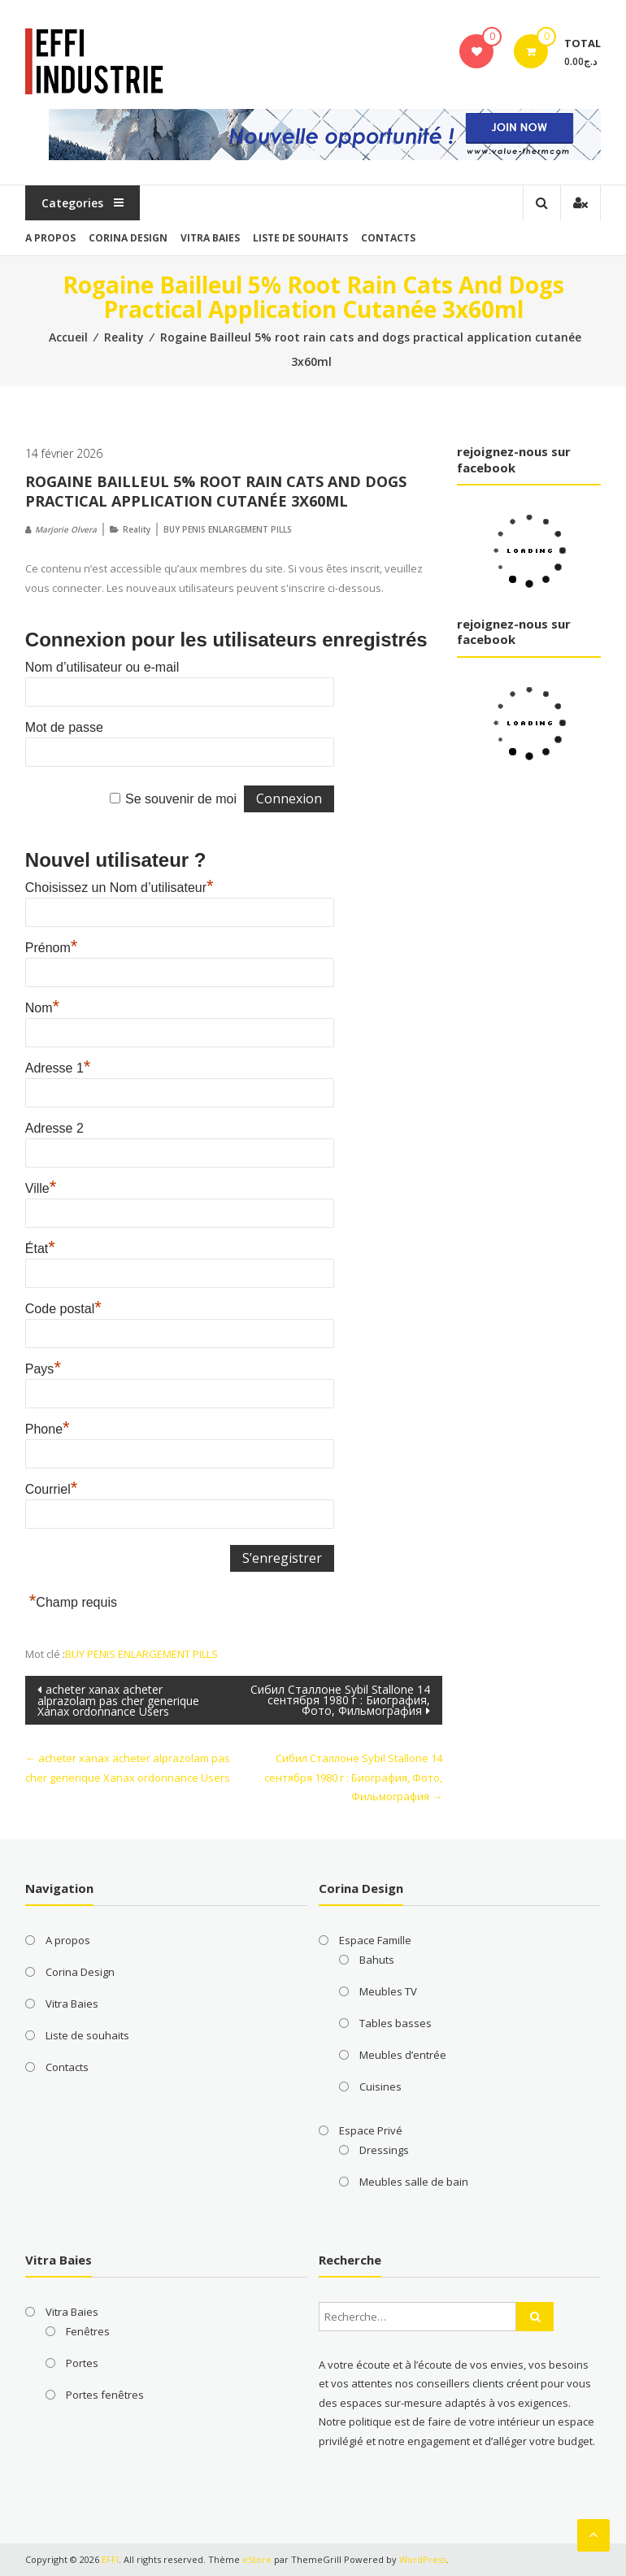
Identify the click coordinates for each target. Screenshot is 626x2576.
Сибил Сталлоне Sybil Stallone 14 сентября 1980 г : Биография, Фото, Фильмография (340, 1700)
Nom (42, 1008)
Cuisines (380, 2086)
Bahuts (376, 1959)
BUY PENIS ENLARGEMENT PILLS (227, 529)
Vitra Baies (210, 238)
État (40, 1248)
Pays (43, 1369)
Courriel (51, 1489)
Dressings (384, 2150)
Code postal (63, 1309)
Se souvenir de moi (181, 799)
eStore (257, 2559)
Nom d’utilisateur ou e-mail (102, 667)
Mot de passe (64, 727)
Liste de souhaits (300, 238)
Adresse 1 (58, 1068)
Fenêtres (88, 2331)
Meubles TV (388, 1991)
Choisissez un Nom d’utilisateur (119, 887)
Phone (47, 1429)
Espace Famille (375, 1940)
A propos (50, 238)
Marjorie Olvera (66, 529)
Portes (82, 2363)
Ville (41, 1188)
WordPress (422, 2559)
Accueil (68, 337)
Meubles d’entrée (402, 2054)
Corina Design (128, 238)
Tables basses (395, 2023)
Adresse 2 (54, 1128)
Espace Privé (370, 2130)
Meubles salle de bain (413, 2181)
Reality (124, 337)
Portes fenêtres (105, 2394)
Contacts (388, 238)
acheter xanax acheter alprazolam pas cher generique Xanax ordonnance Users (118, 1700)
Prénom (51, 948)
